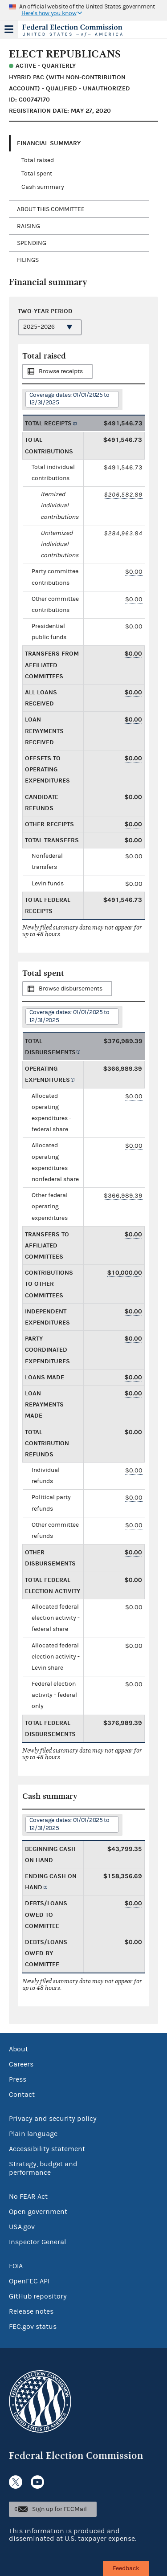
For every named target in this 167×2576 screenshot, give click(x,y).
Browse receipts (61, 371)
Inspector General (37, 2242)
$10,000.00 (124, 1272)
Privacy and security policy (53, 2119)
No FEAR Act (28, 2197)
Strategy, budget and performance (43, 2168)
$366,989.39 (123, 1195)
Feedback (126, 2568)
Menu (9, 29)
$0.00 (134, 571)
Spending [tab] (31, 243)
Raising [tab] (28, 226)
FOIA (16, 2266)
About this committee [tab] (51, 209)
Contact (22, 2095)
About (18, 2049)
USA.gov (22, 2227)
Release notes (31, 2311)
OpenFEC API (29, 2281)
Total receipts (48, 423)
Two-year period (45, 311)
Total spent (36, 173)
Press (17, 2079)
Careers (21, 2064)
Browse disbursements (70, 988)
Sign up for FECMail (59, 2509)
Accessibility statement (47, 2149)
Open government (38, 2212)
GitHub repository (38, 2296)
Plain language (33, 2134)
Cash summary (42, 187)
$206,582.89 (123, 494)
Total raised (37, 160)
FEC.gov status (33, 2327)
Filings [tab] (28, 260)
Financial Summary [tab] (49, 143)
